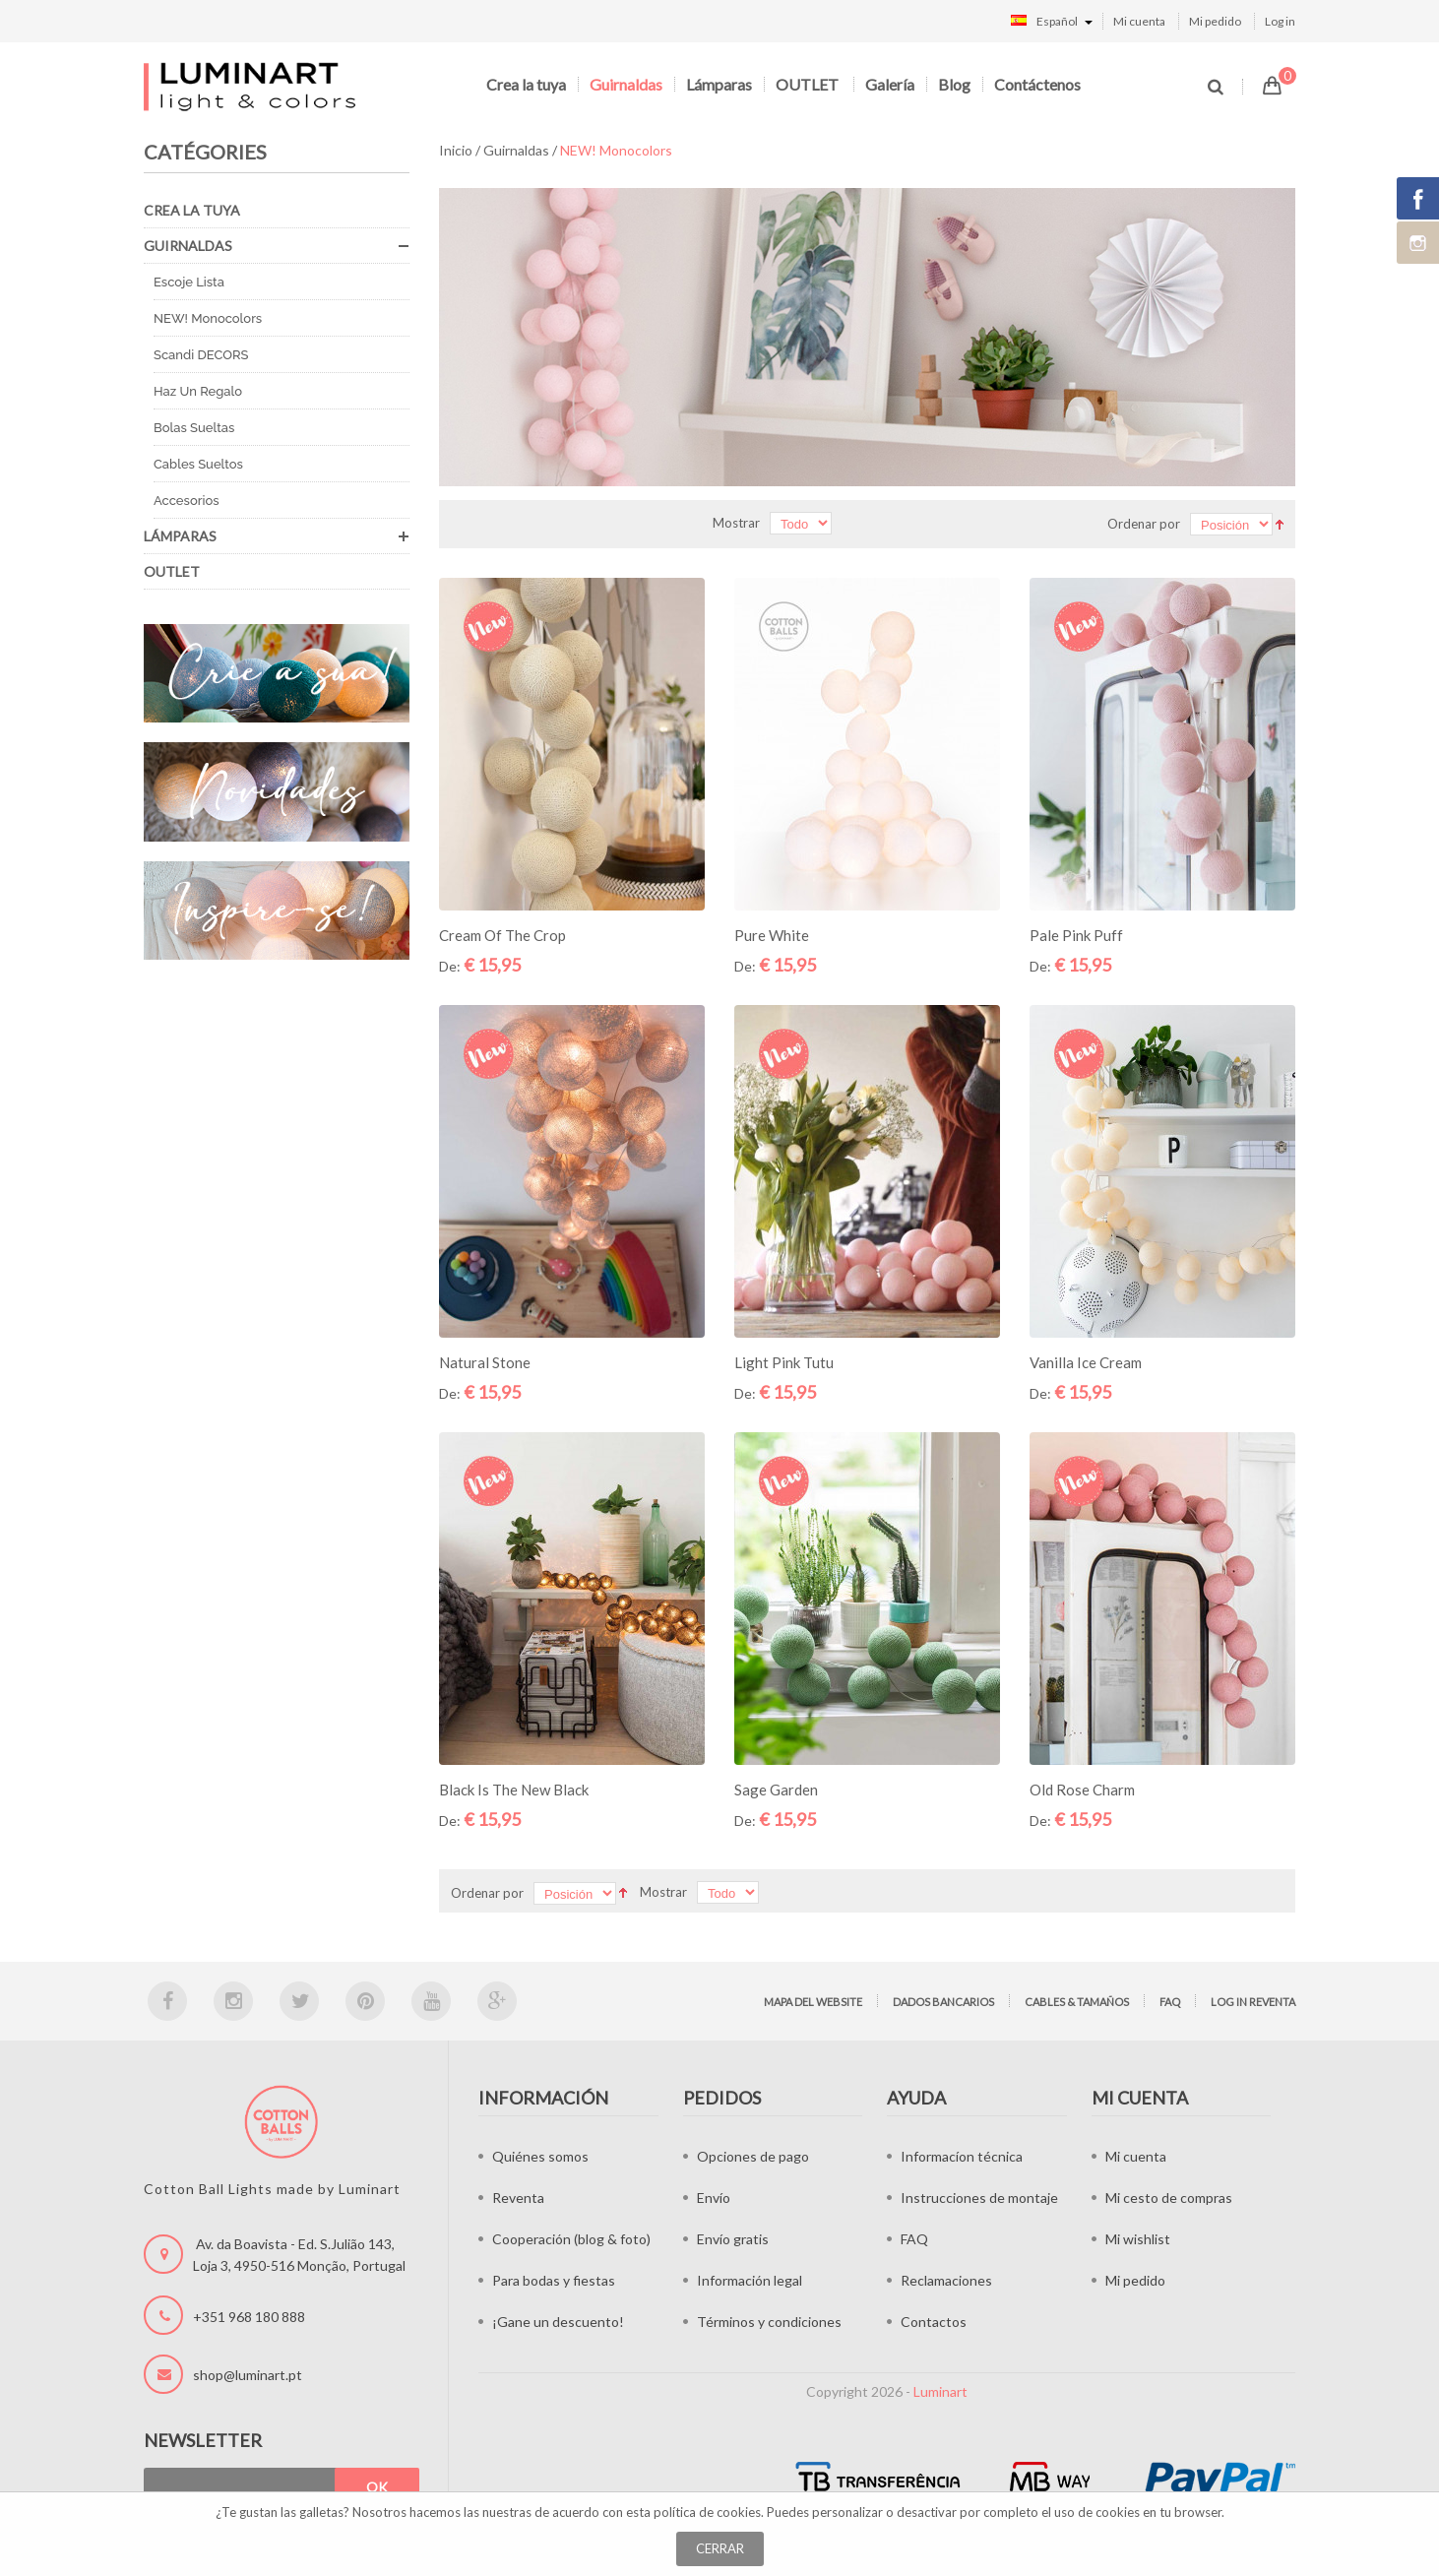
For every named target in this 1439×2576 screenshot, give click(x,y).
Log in (1280, 21)
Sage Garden (776, 1789)
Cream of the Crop (502, 935)
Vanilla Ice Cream (1086, 1362)
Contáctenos (1037, 84)
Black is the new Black (514, 1789)
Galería (889, 84)
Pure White (771, 935)
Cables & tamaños (1077, 2001)
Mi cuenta (1139, 21)
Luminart (940, 2391)
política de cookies (707, 2512)
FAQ (1169, 2001)
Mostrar (736, 523)
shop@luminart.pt (247, 2374)
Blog (954, 84)
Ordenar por (1143, 524)
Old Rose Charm (1082, 1789)
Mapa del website (813, 2001)
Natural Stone (485, 1362)
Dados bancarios (943, 2001)
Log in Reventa (1253, 2001)
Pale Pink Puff (1076, 935)
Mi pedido (1215, 21)
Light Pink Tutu (784, 1362)
